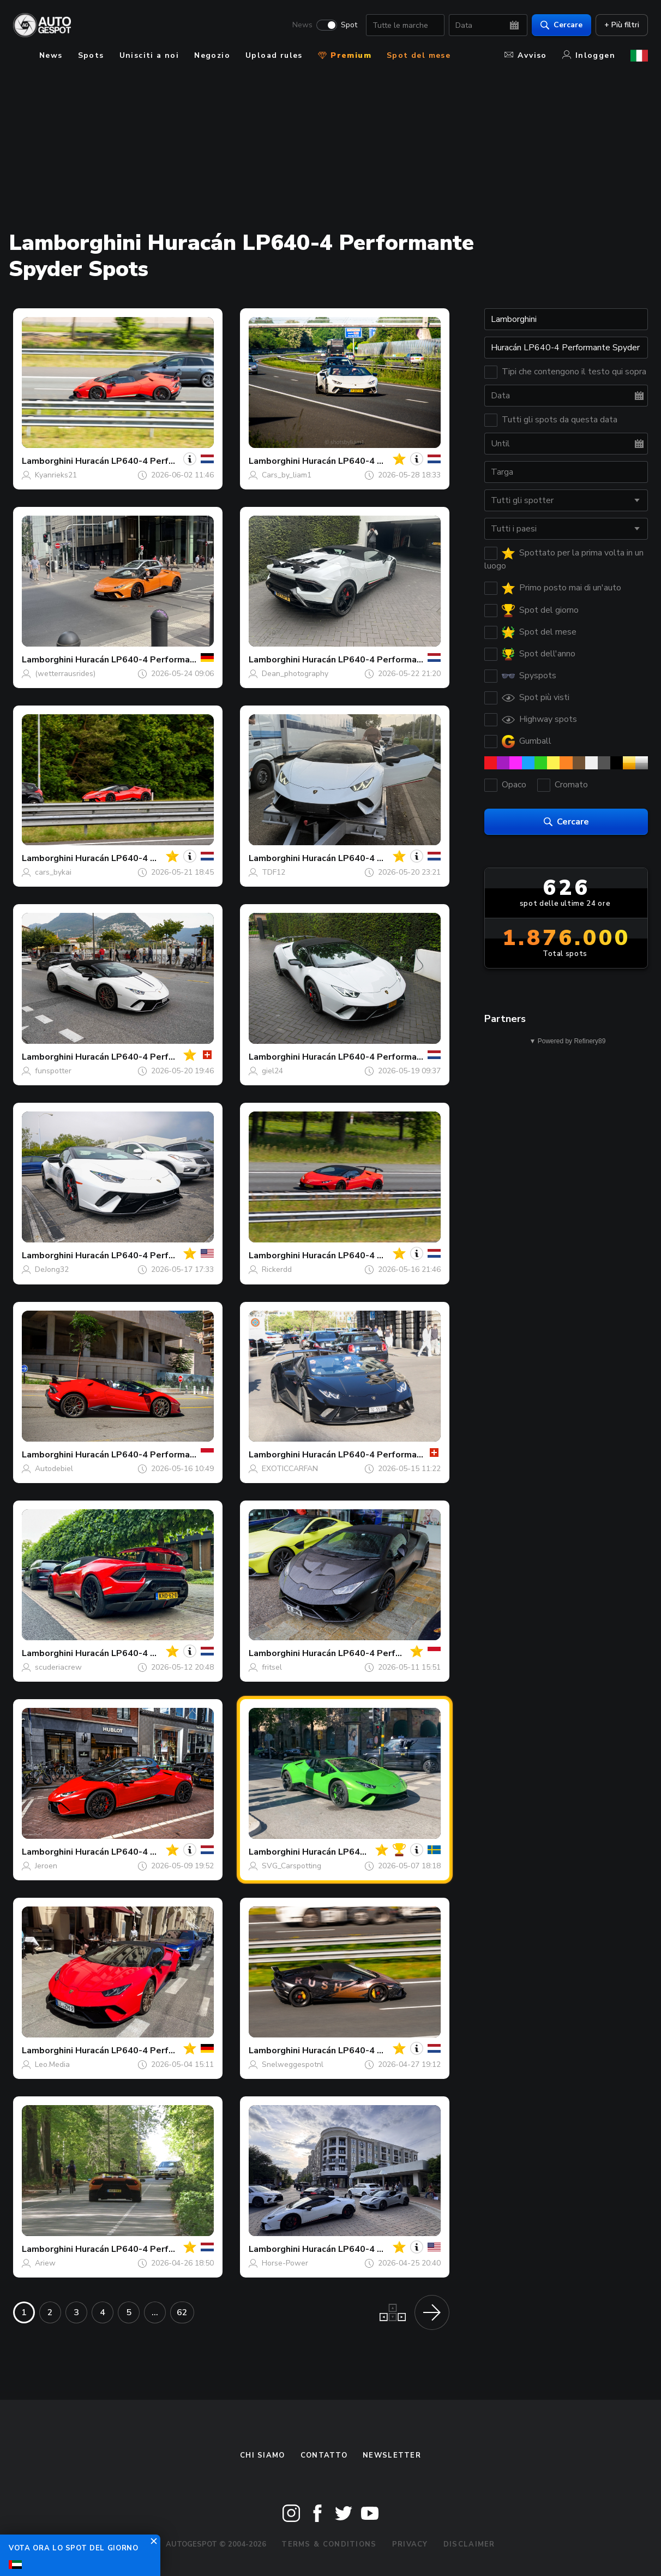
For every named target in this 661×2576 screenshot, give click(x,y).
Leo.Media (52, 2064)
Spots (91, 55)
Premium (344, 55)
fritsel (272, 1667)
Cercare (561, 25)
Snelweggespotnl (292, 2064)
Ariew (45, 2263)
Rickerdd (277, 1269)
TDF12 (273, 872)
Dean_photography (295, 673)
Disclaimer (469, 2544)
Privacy (410, 2544)
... (155, 2312)
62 (182, 2312)
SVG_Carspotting (291, 1866)
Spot (349, 25)
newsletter (392, 2455)
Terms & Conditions (328, 2544)
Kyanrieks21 (56, 475)
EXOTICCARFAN (290, 1468)
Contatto (324, 2455)
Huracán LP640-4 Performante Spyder (156, 461)
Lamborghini (47, 461)
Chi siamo (262, 2455)
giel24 (272, 1071)
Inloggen (588, 55)
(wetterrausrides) (65, 673)
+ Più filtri (621, 25)
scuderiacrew (58, 1667)
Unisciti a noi (149, 55)
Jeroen (46, 1866)
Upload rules (274, 55)
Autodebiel (54, 1468)
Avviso (525, 55)
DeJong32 (52, 1269)
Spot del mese (418, 55)
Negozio (212, 55)
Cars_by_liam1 (286, 475)
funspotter (53, 1071)
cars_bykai (53, 872)
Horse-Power (285, 2263)
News (302, 25)
